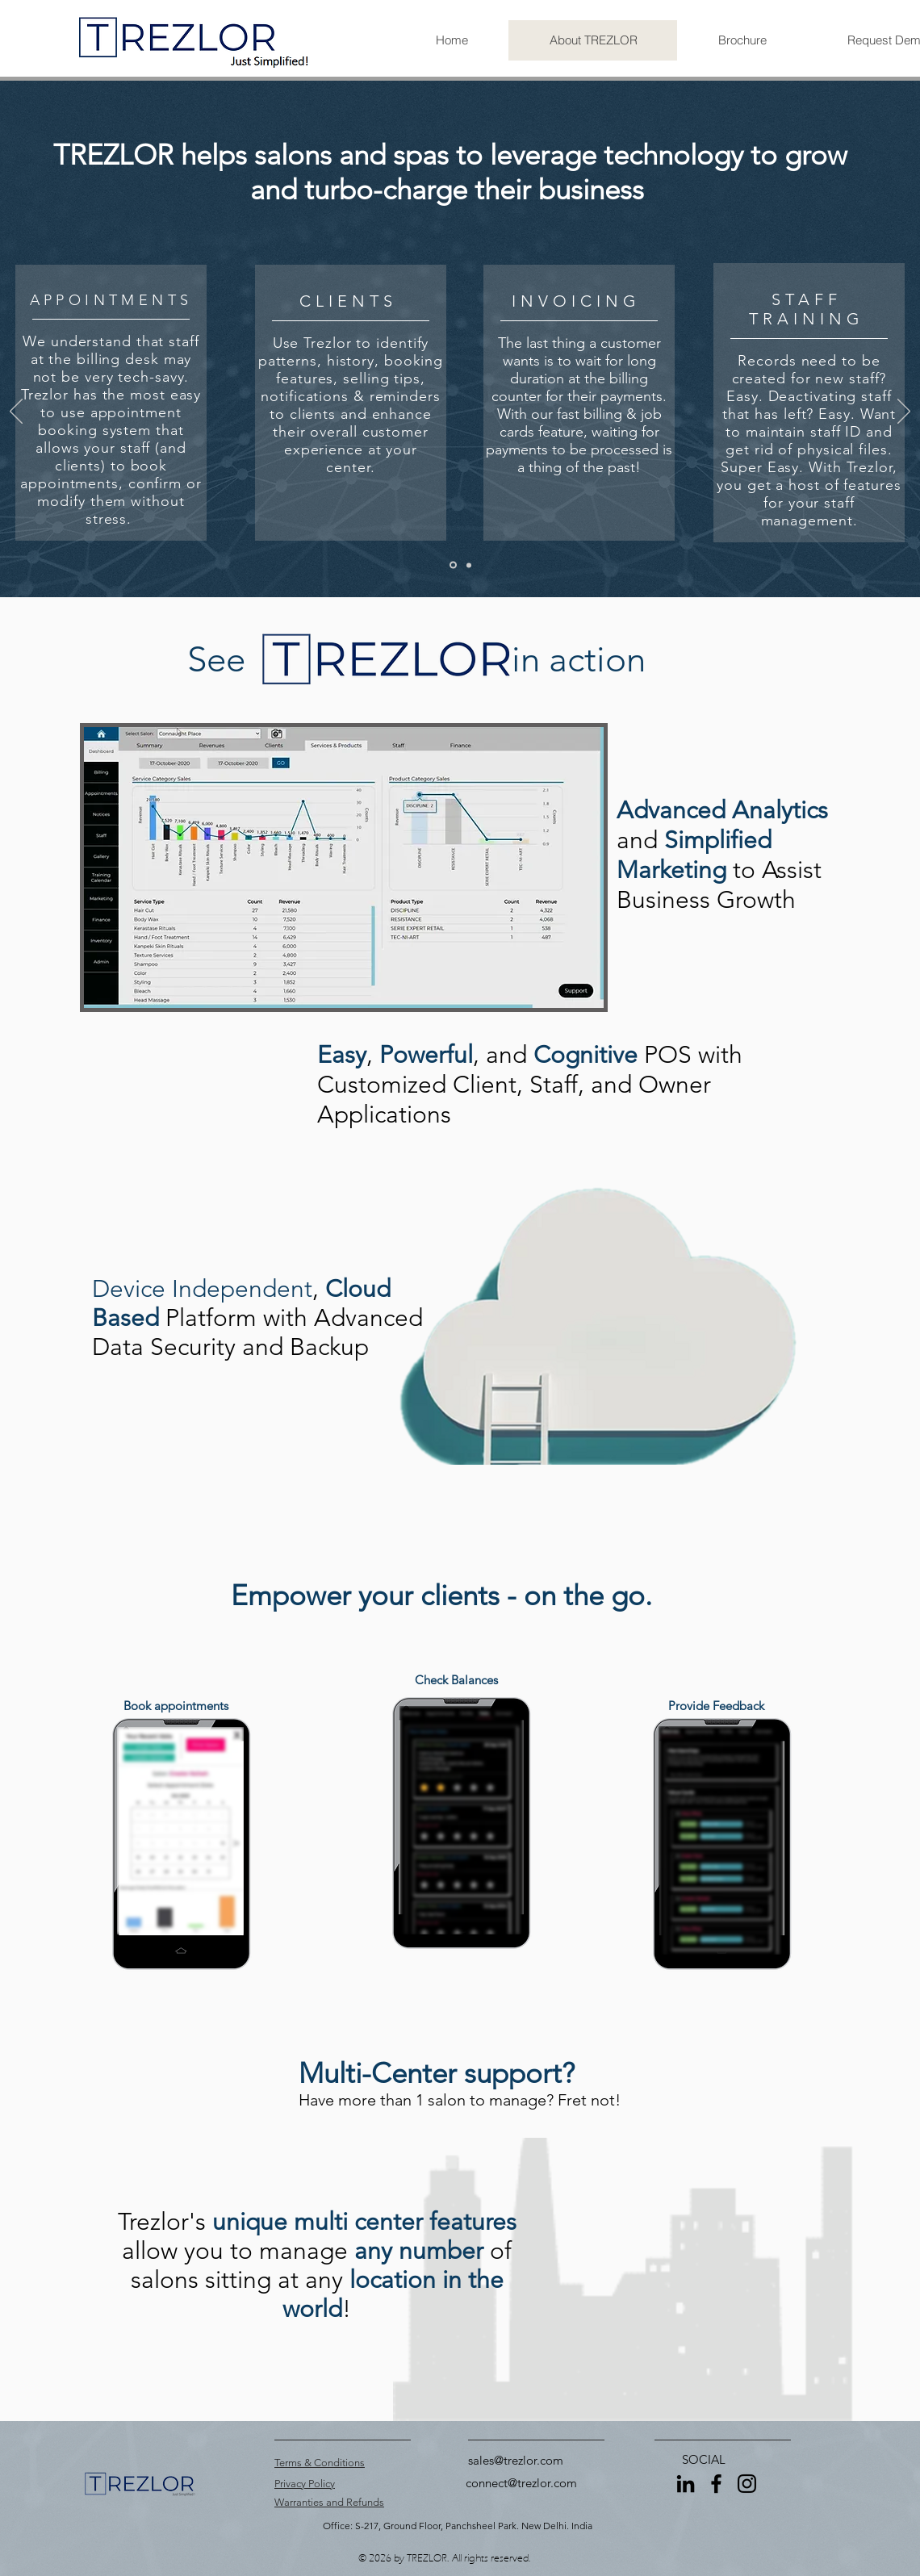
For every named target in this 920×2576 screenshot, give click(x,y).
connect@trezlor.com (521, 2482)
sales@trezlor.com (515, 2460)
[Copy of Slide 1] (468, 564)
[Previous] (16, 412)
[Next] (903, 412)
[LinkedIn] (685, 2483)
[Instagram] (746, 2483)
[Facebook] (716, 2483)
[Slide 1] (453, 565)
